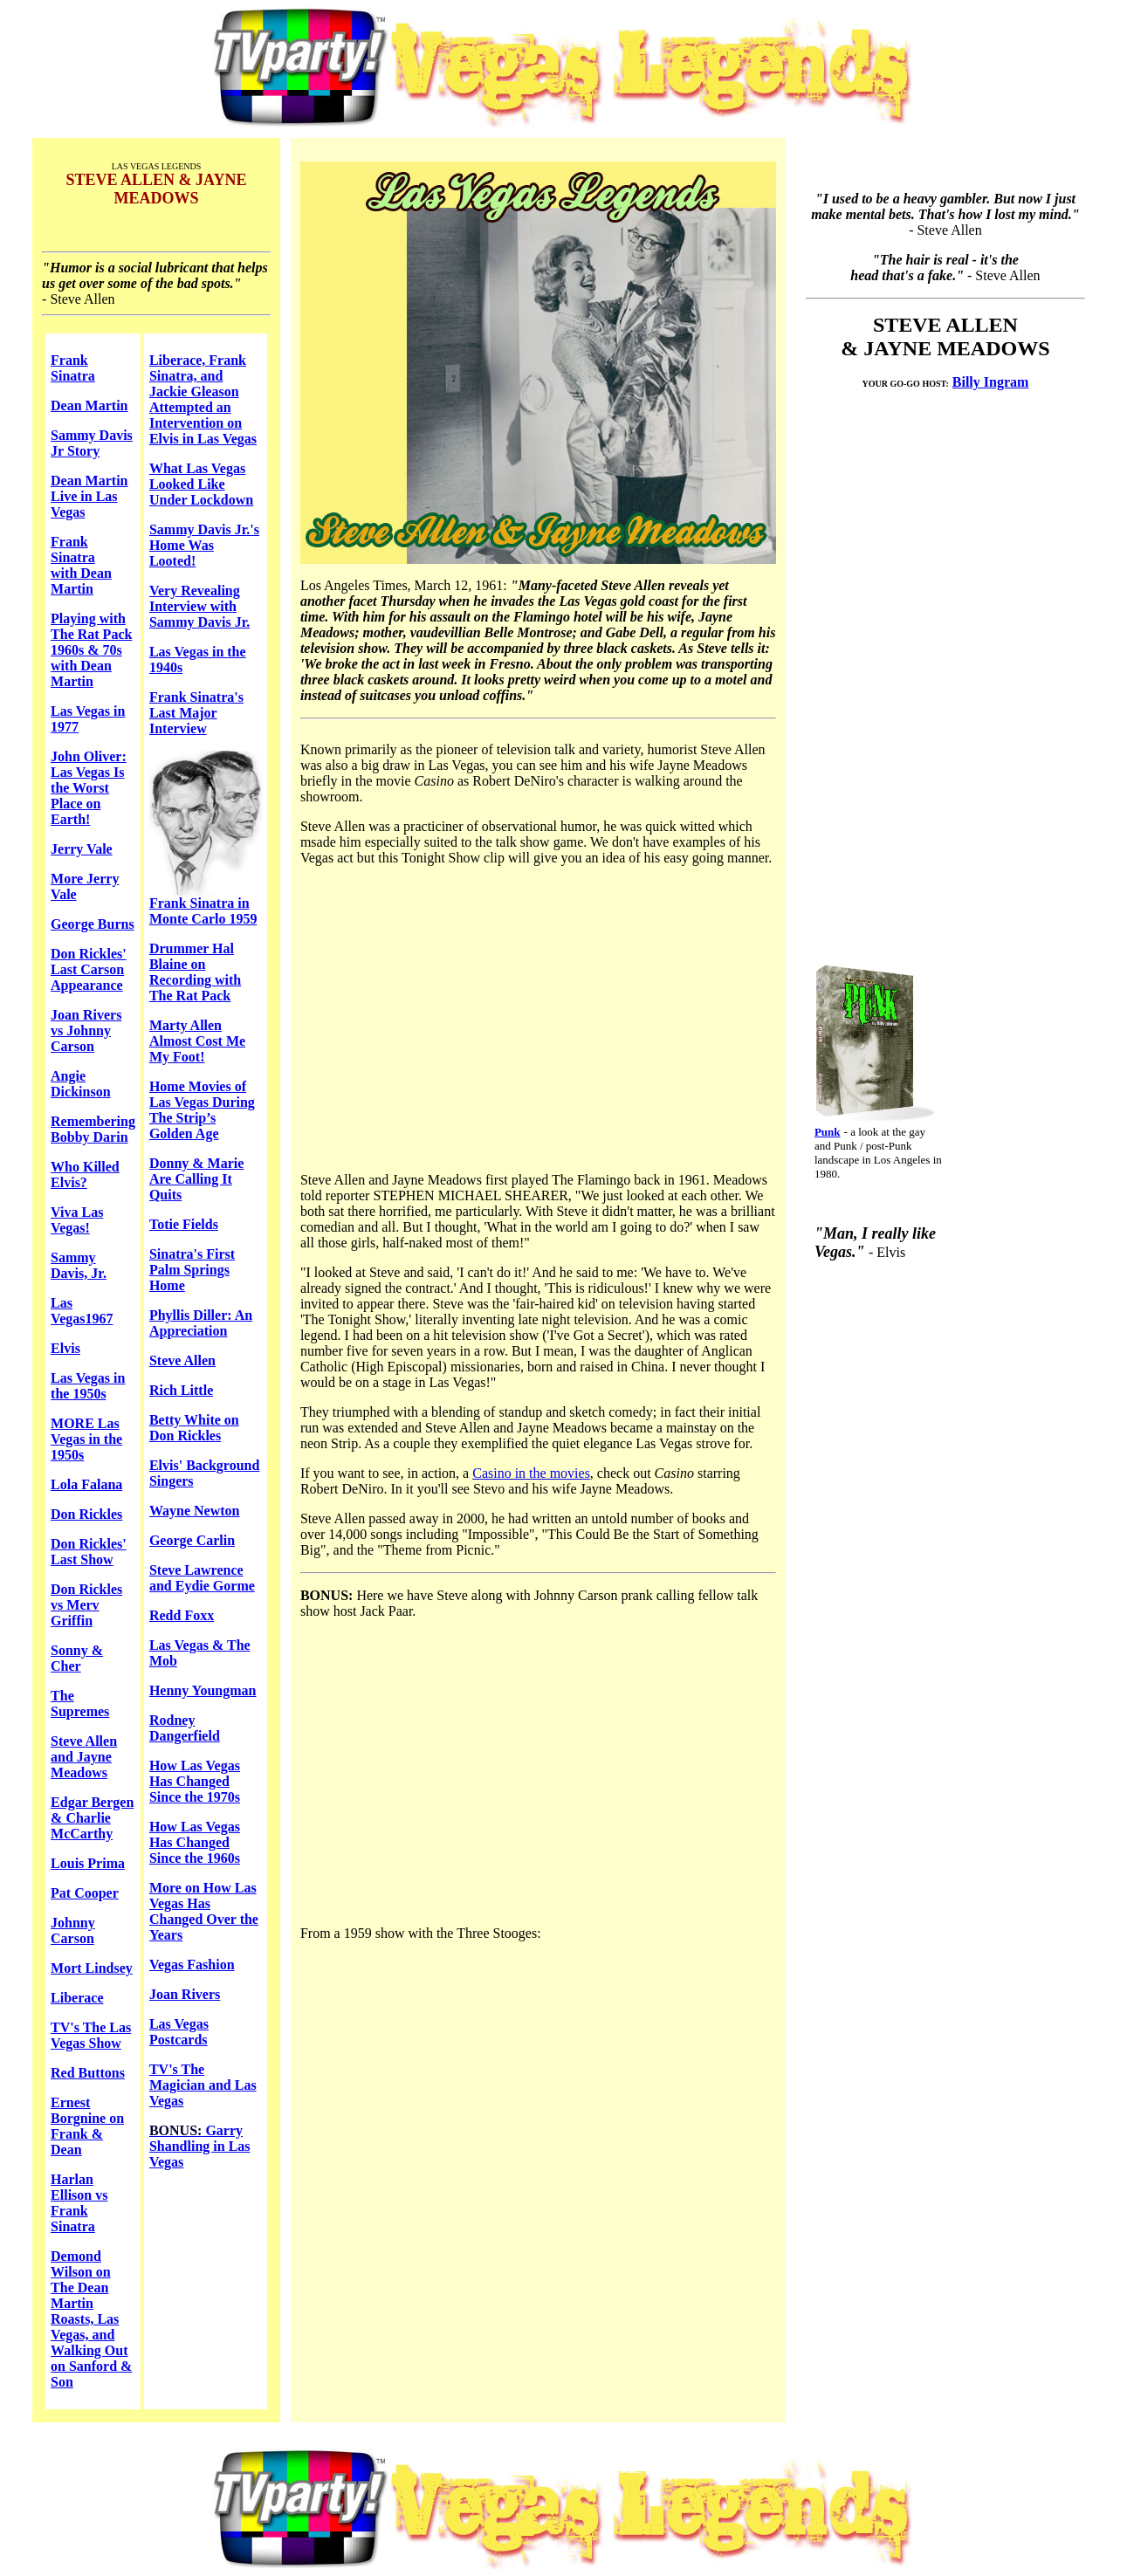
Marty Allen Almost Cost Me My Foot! (197, 1041)
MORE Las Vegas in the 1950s (86, 1439)
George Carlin (192, 1540)
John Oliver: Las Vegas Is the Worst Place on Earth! (89, 788)
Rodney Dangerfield (184, 1728)
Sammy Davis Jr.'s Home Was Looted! (204, 545)
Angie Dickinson (80, 1083)
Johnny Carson (73, 1930)
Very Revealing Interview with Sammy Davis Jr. (199, 606)
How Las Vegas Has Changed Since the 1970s (194, 1781)
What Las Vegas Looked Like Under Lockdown (201, 484)
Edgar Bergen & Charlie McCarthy (92, 1818)
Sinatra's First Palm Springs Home (192, 1270)
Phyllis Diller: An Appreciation (200, 1323)
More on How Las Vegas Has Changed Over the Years (203, 1911)
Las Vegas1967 (82, 1310)
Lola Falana (86, 1484)
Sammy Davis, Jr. (79, 1265)
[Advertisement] (937, 666)
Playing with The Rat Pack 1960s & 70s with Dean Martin (91, 650)
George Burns (92, 924)
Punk (827, 1131)
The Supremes (80, 1703)
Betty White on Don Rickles (194, 1427)
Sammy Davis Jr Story (92, 443)
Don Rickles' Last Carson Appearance (89, 969)
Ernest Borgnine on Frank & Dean (87, 2126)
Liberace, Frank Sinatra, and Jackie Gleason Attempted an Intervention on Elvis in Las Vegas (203, 399)
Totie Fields (183, 1224)
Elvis (65, 1348)
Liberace (77, 1997)
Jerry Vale (82, 848)
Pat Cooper (85, 1893)
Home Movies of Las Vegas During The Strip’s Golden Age (202, 1110)
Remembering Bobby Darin (93, 1129)
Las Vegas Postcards (179, 2031)
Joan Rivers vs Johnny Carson (86, 1030)
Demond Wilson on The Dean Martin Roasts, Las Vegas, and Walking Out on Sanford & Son (91, 2319)
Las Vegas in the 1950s (88, 1385)
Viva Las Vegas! (77, 1220)
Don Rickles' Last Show (89, 1551)
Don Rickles (86, 1514)
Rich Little (181, 1390)
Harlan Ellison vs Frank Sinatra (79, 2203)
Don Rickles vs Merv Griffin (86, 1605)
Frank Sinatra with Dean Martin (81, 565)
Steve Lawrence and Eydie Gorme (202, 1578)
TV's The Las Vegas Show (91, 2035)
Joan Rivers (184, 1994)
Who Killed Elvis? (85, 1174)
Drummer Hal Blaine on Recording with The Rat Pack (195, 972)
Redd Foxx (181, 1615)
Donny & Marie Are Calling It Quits (196, 1179)
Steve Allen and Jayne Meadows (84, 1757)
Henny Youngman (203, 1690)
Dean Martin (89, 405)
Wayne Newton (194, 1510)
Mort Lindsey (92, 1968)
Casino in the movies (531, 1473)
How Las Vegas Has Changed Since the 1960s (194, 1842)
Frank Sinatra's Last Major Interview (196, 713)
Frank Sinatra (73, 368)
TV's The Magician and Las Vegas (203, 2085)
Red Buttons (88, 2072)
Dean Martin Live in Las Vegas (89, 496)
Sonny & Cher (77, 1658)
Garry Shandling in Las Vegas (200, 2146)
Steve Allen (182, 1360)
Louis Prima (88, 1863)
